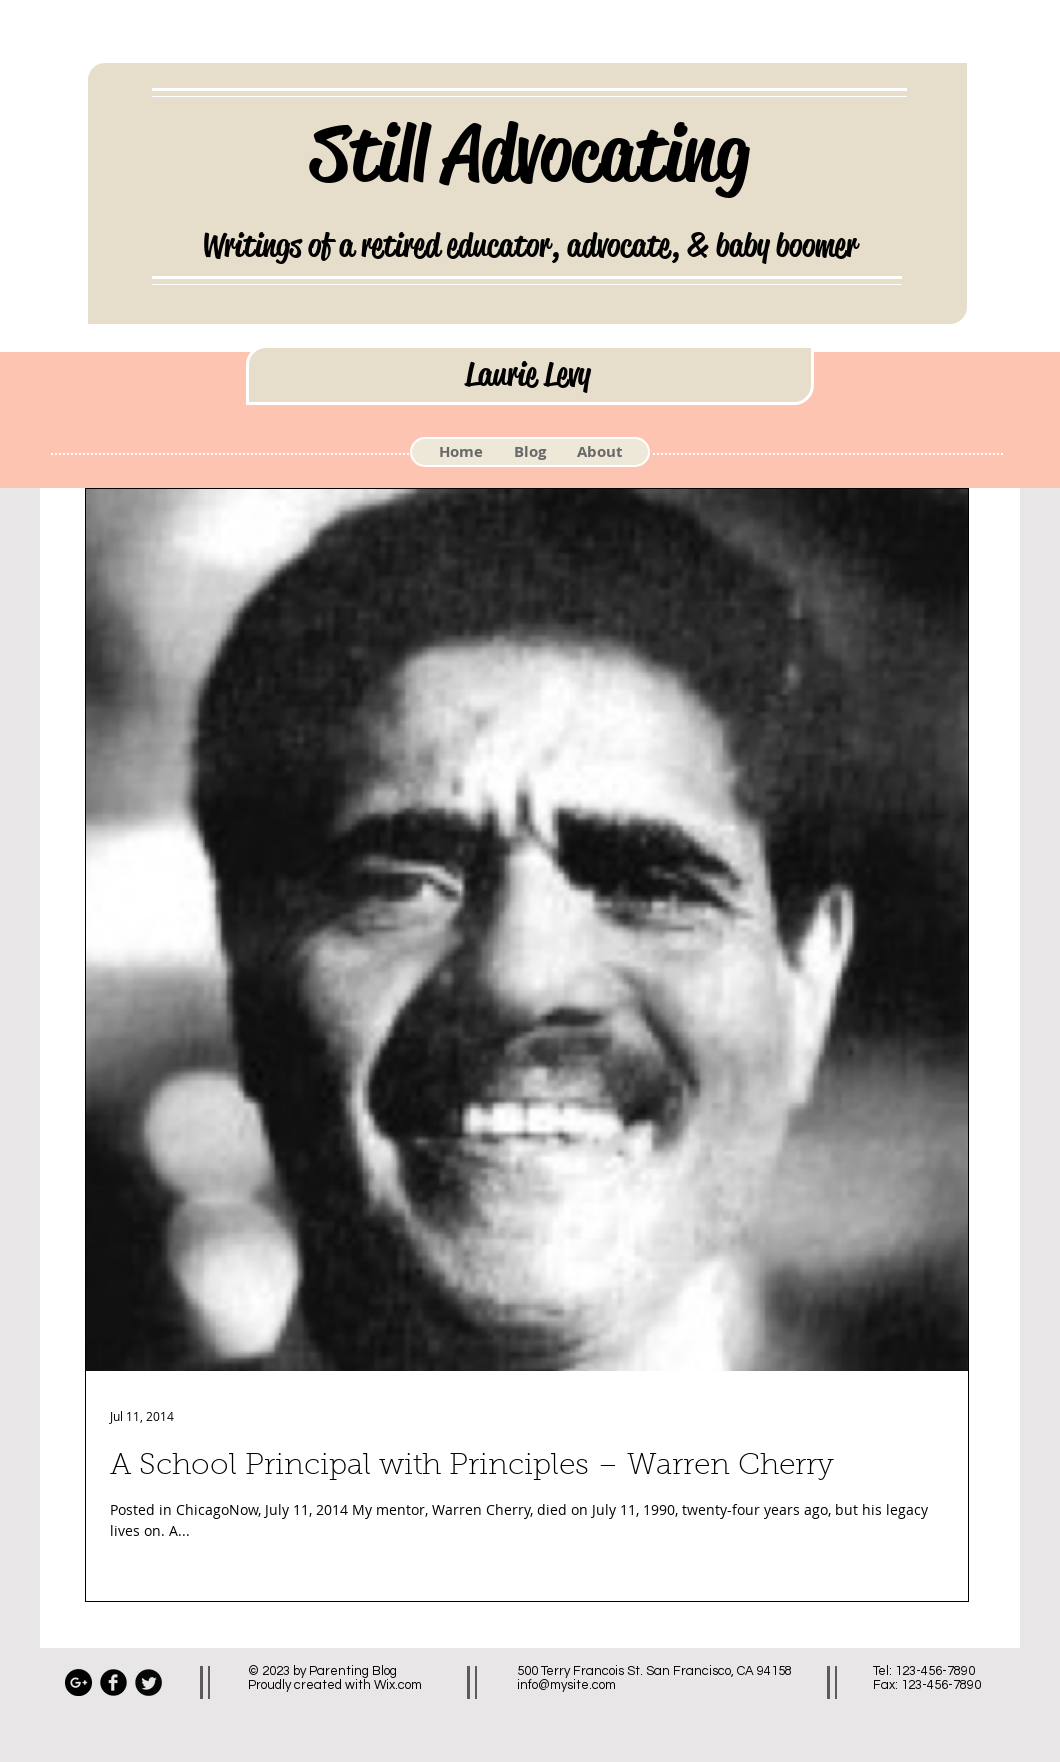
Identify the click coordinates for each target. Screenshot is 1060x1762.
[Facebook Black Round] (113, 1682)
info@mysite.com (566, 1685)
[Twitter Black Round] (148, 1682)
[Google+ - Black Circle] (78, 1682)
